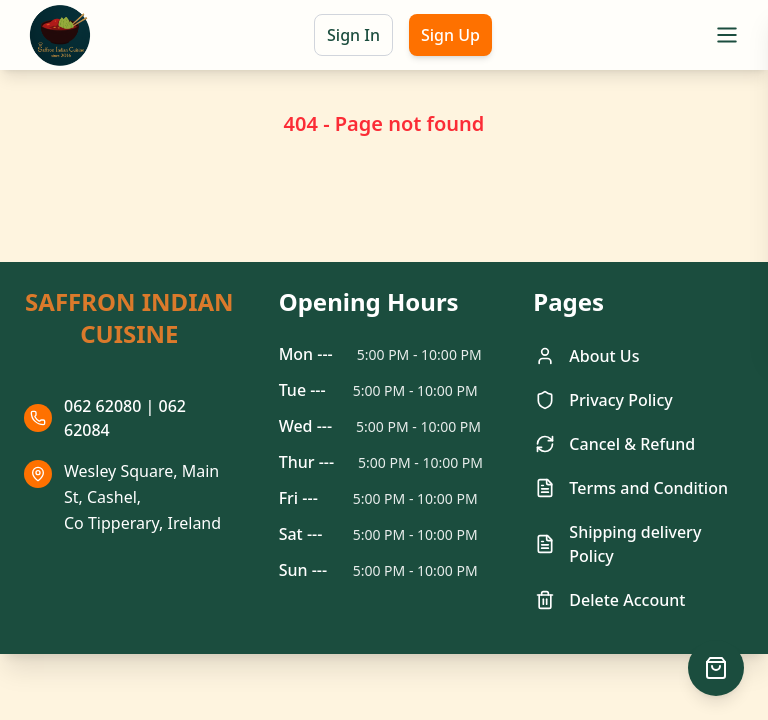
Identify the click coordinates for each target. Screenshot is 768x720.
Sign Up (450, 35)
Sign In (353, 35)
